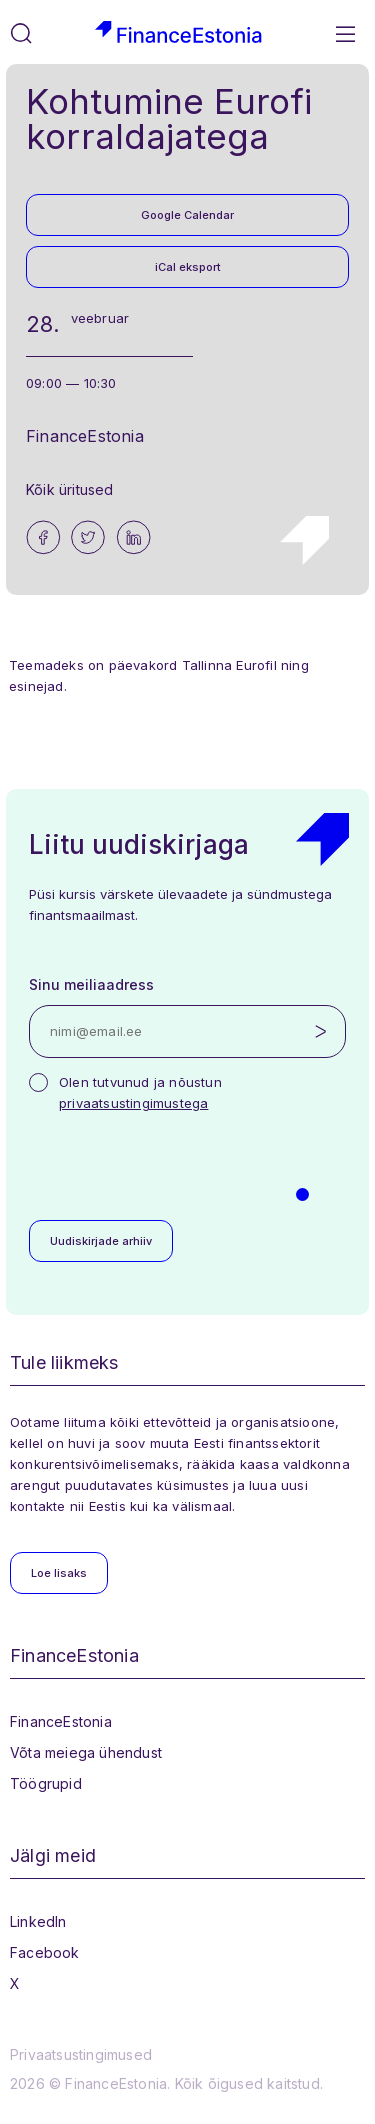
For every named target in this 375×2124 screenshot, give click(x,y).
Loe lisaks (59, 1573)
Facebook (45, 1952)
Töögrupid (46, 1783)
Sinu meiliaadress (91, 984)
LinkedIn (38, 1921)
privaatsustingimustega (133, 1103)
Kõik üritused (70, 489)
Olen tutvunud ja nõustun (140, 1092)
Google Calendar (187, 215)
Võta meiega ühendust (86, 1752)
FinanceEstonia (61, 1721)
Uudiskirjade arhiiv (101, 1241)
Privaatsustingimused (81, 2054)
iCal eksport (188, 267)
